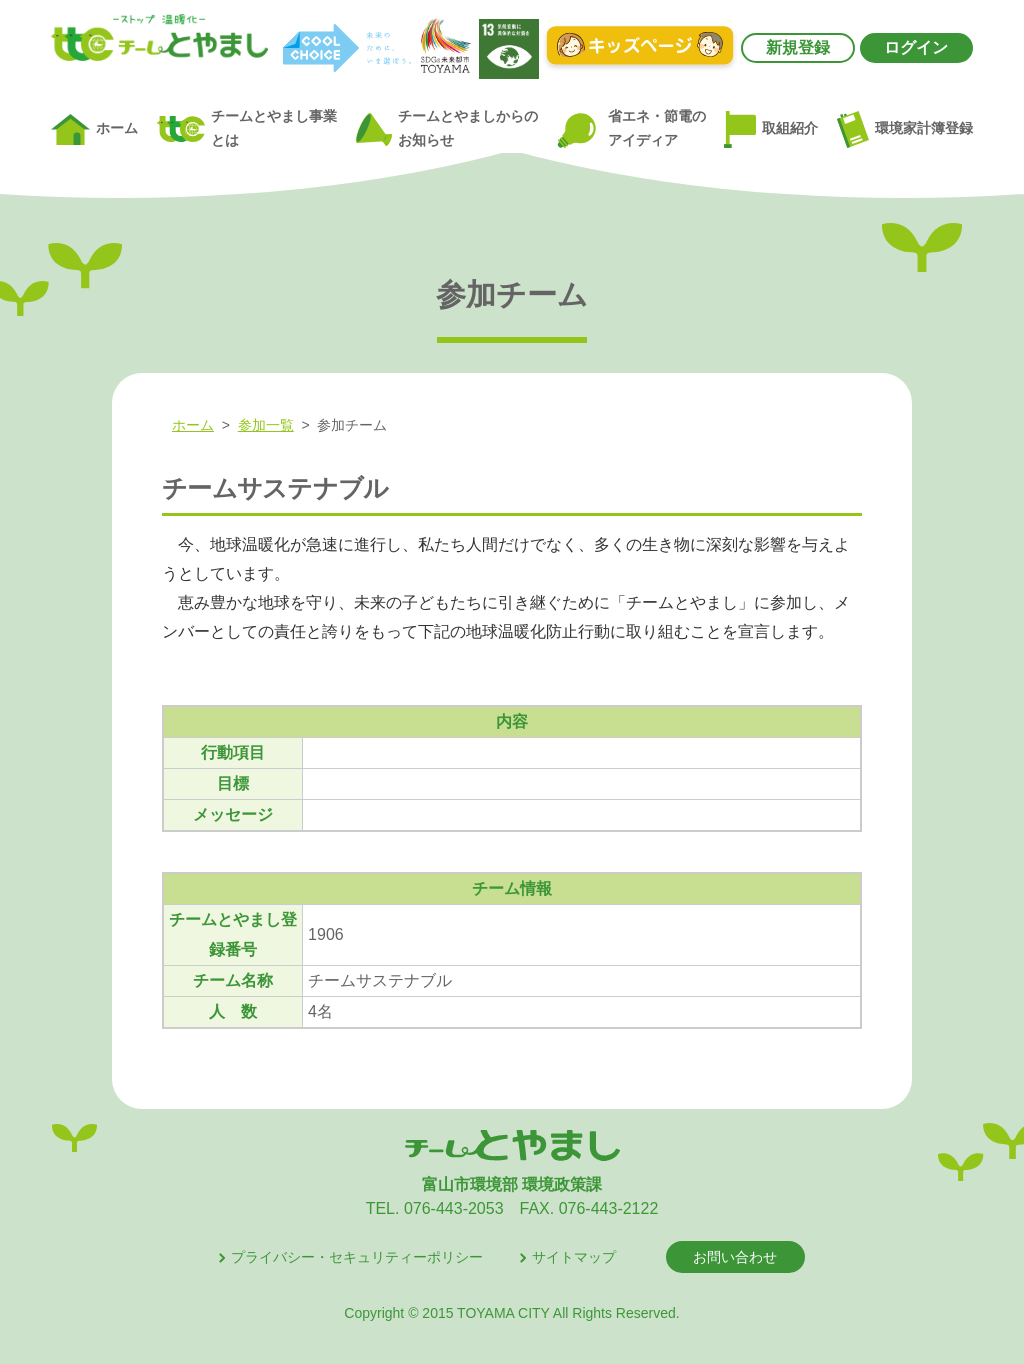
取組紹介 (771, 130)
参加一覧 (266, 425)
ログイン (916, 47)
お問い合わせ (735, 1257)
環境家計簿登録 (905, 129)
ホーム (94, 130)
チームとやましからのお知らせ (447, 128)
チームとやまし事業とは (247, 128)
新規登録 (798, 47)
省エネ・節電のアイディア (630, 129)
